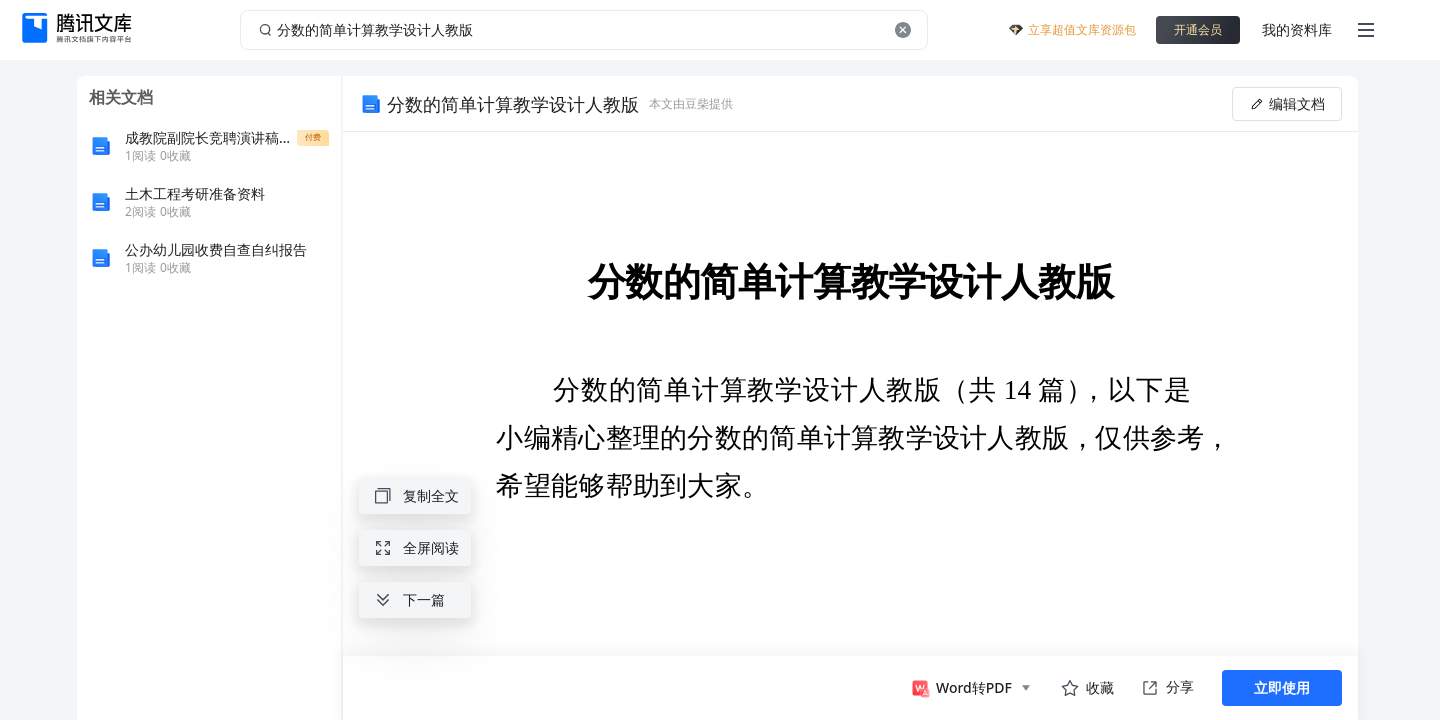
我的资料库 (1297, 29)
